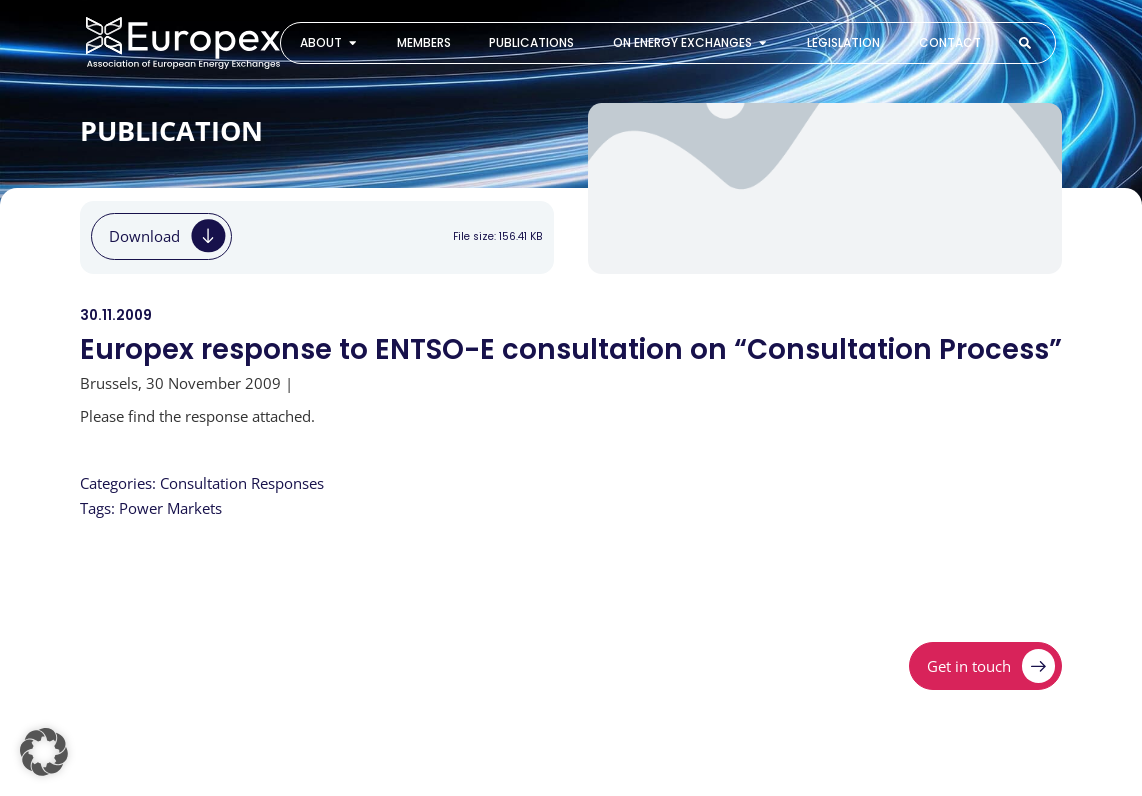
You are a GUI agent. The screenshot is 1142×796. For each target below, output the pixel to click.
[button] (44, 752)
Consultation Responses (242, 483)
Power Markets (170, 508)
